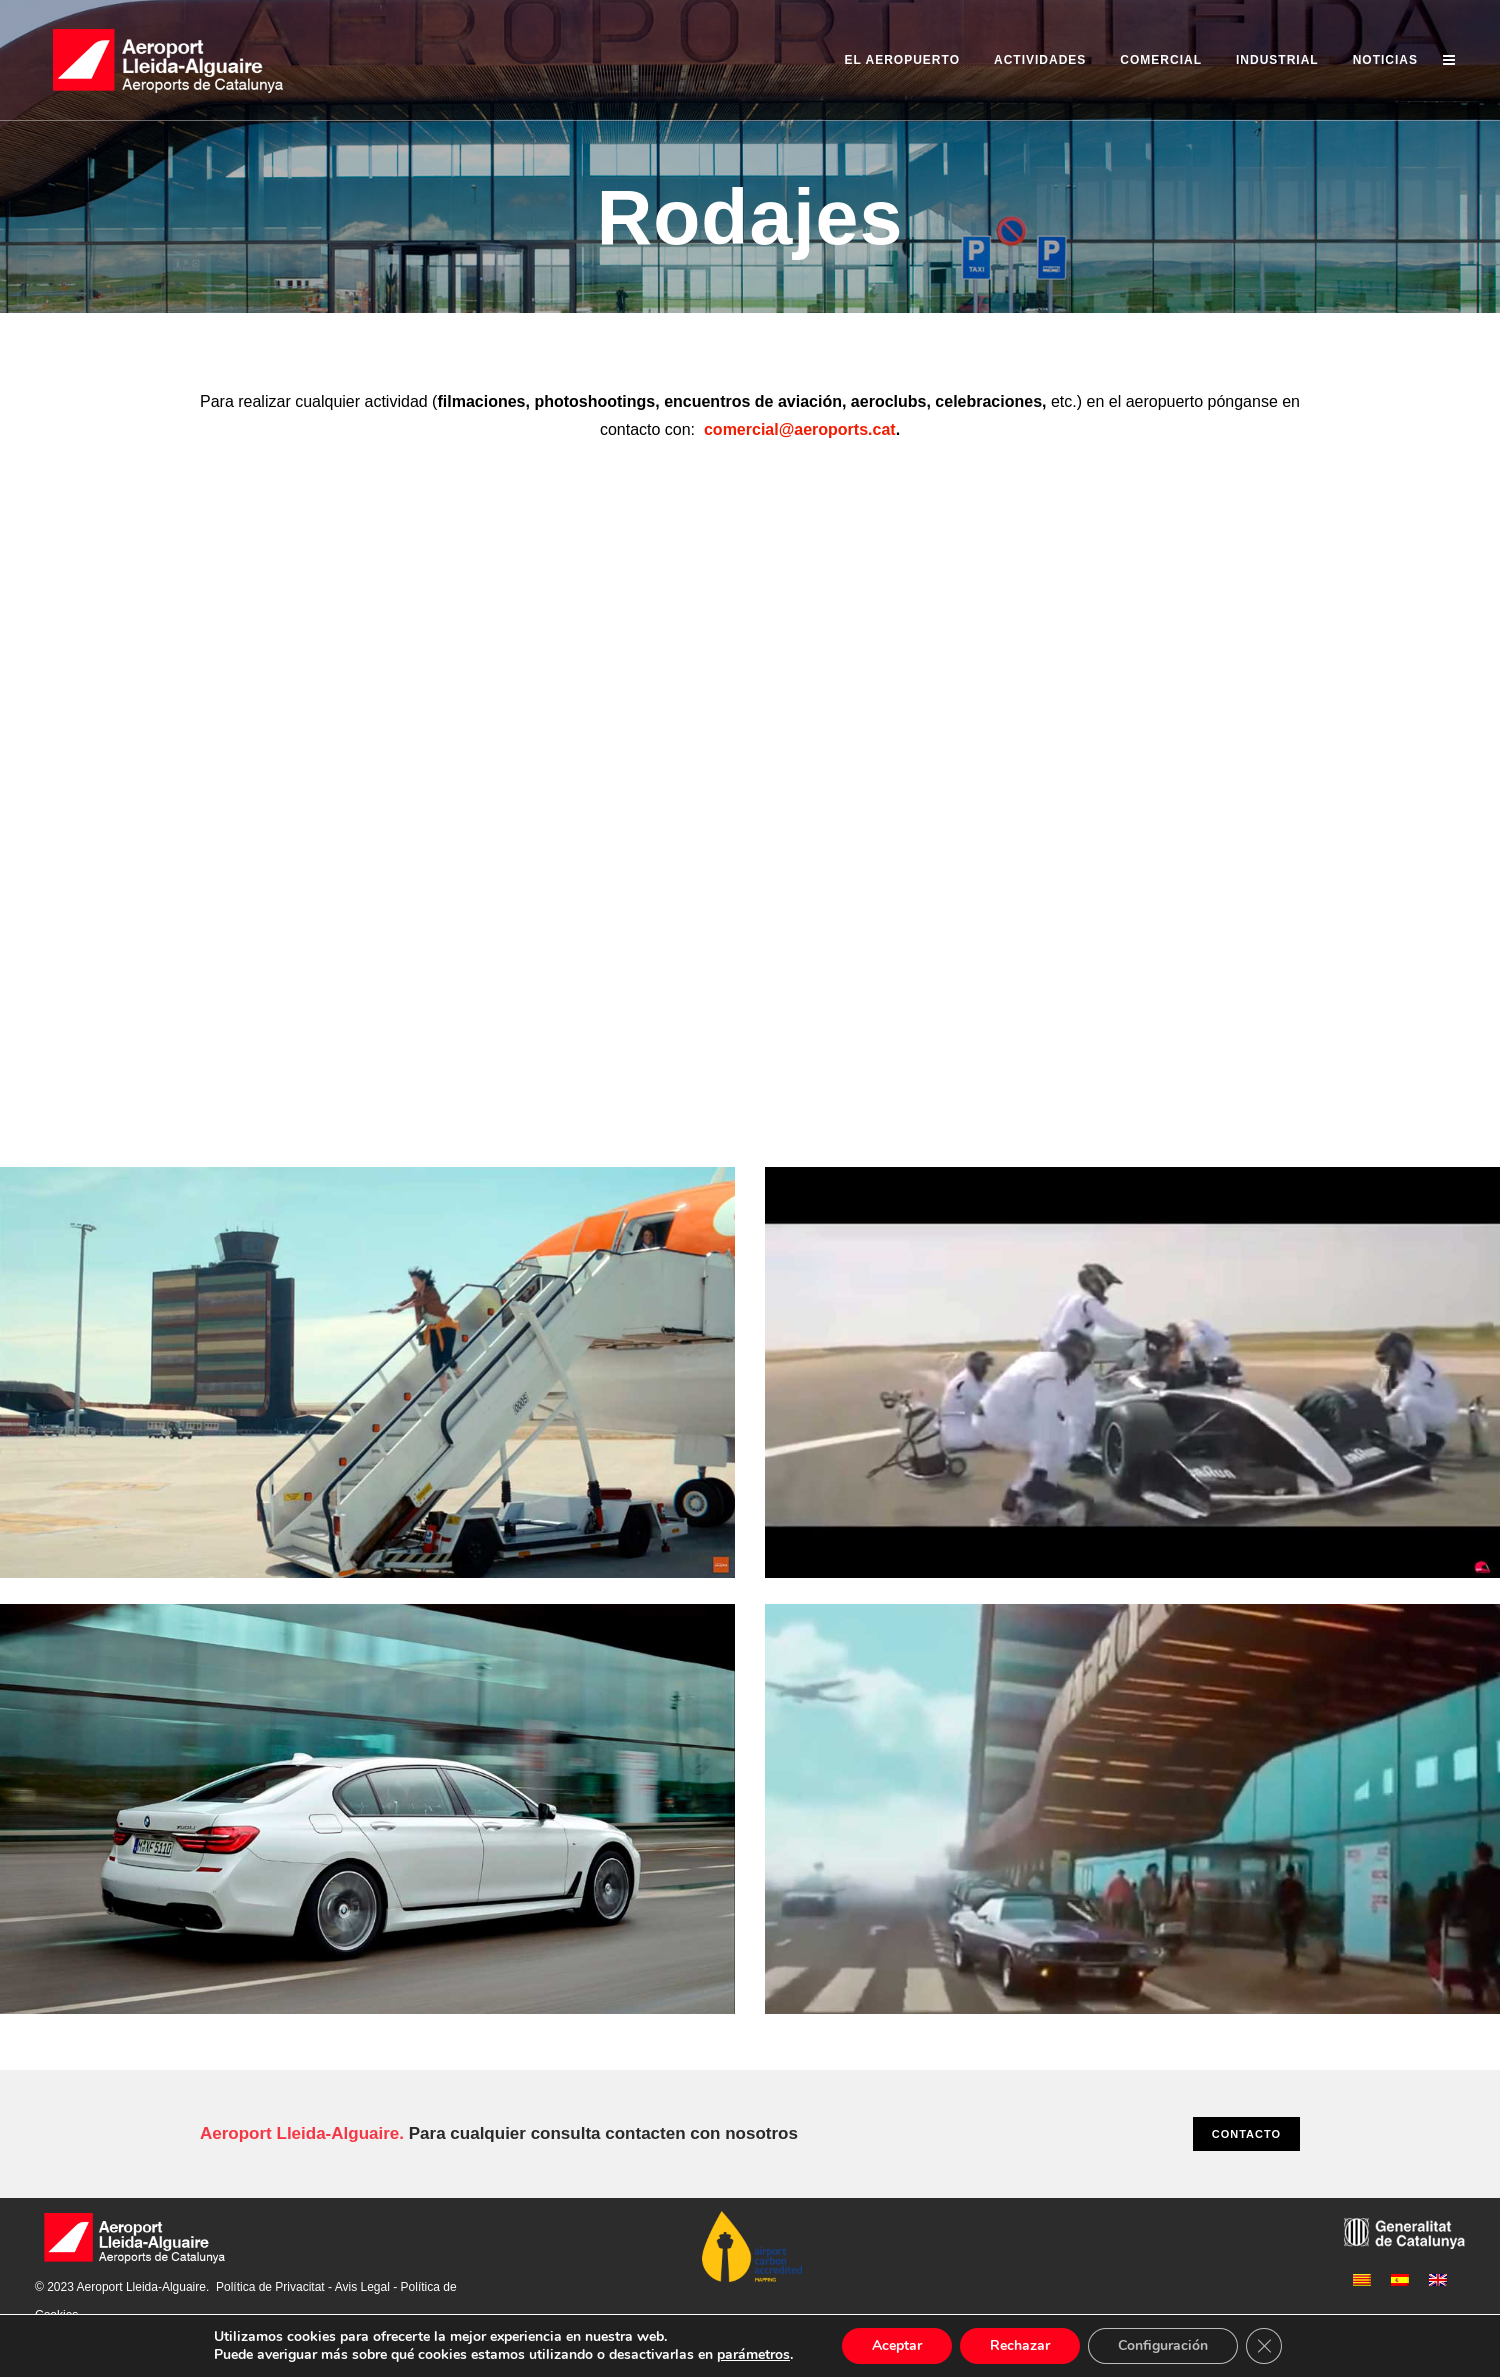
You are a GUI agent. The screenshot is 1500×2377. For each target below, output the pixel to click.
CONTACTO (1246, 2134)
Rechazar (1020, 2345)
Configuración (1163, 2345)
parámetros (753, 2355)
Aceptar (897, 2345)
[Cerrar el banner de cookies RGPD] (1264, 2346)
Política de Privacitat (270, 2287)
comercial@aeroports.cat (800, 429)
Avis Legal (362, 2287)
